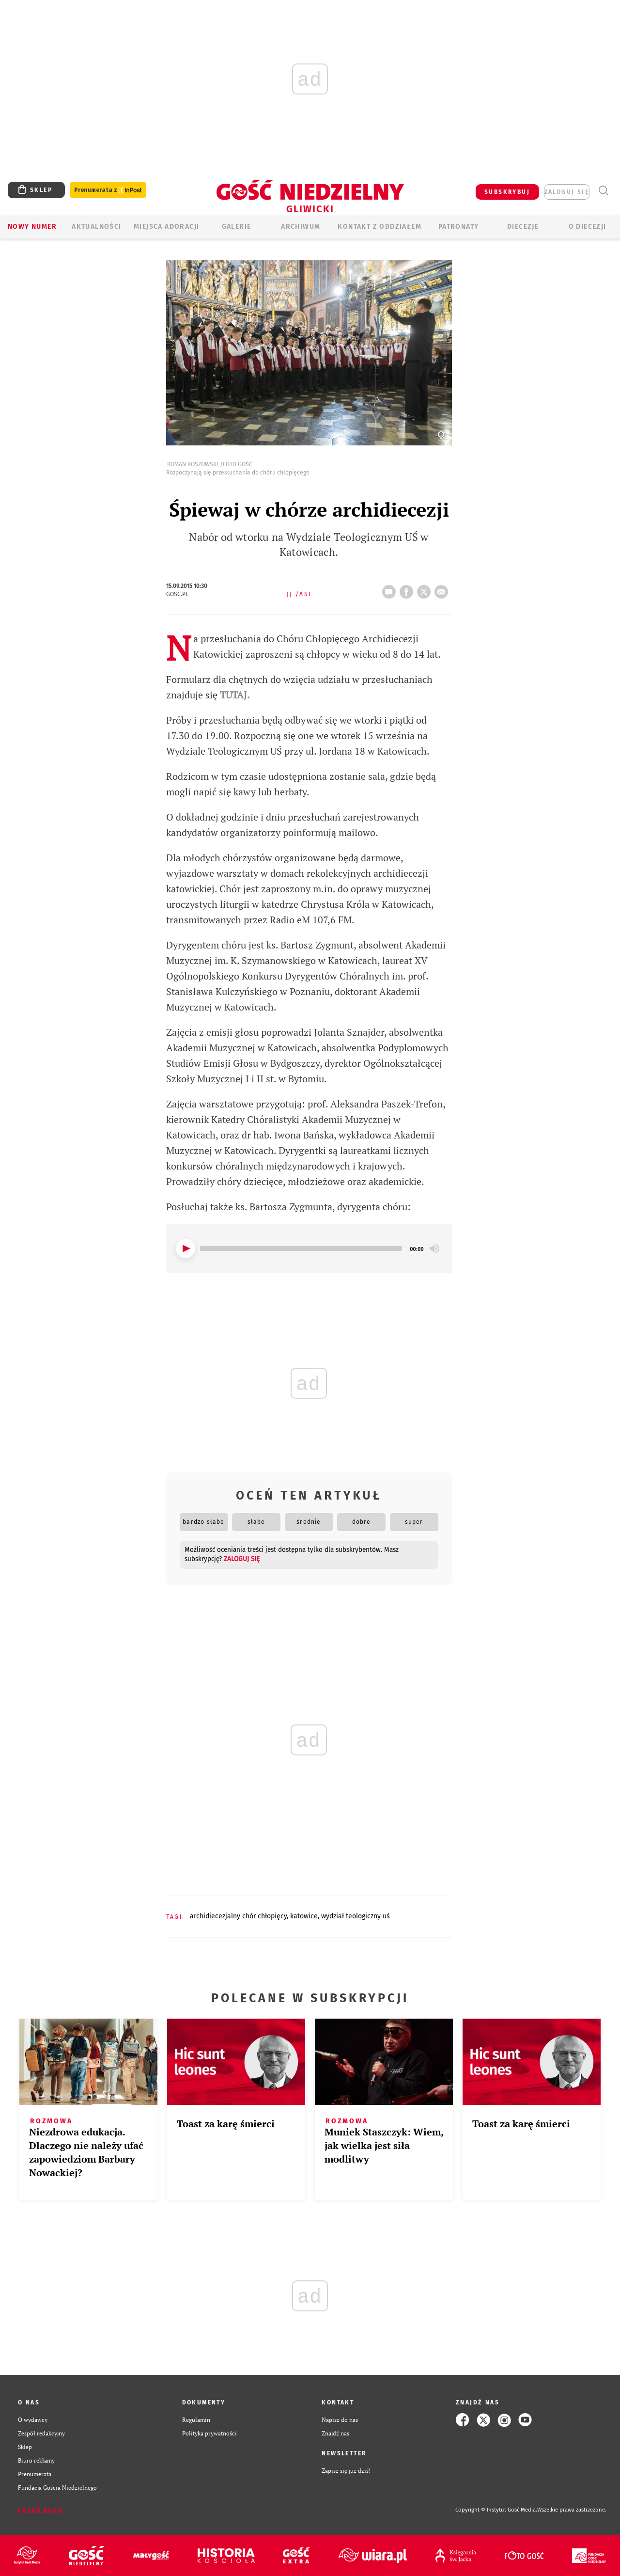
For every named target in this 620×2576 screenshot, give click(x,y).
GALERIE (236, 226)
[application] (309, 1248)
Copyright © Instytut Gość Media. (496, 2510)
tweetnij (425, 589)
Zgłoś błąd (40, 2510)
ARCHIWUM (300, 226)
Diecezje (523, 226)
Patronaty (458, 226)
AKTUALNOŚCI (96, 226)
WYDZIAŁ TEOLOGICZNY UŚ (355, 1916)
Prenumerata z (108, 190)
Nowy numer (32, 226)
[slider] (301, 1248)
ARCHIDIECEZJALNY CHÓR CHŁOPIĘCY (238, 1916)
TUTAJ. (233, 694)
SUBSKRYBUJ (507, 192)
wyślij (443, 589)
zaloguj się (566, 192)
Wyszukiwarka (603, 191)
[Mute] (434, 1248)
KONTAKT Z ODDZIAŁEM (379, 226)
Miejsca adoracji (166, 226)
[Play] (185, 1248)
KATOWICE (304, 1916)
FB (408, 589)
